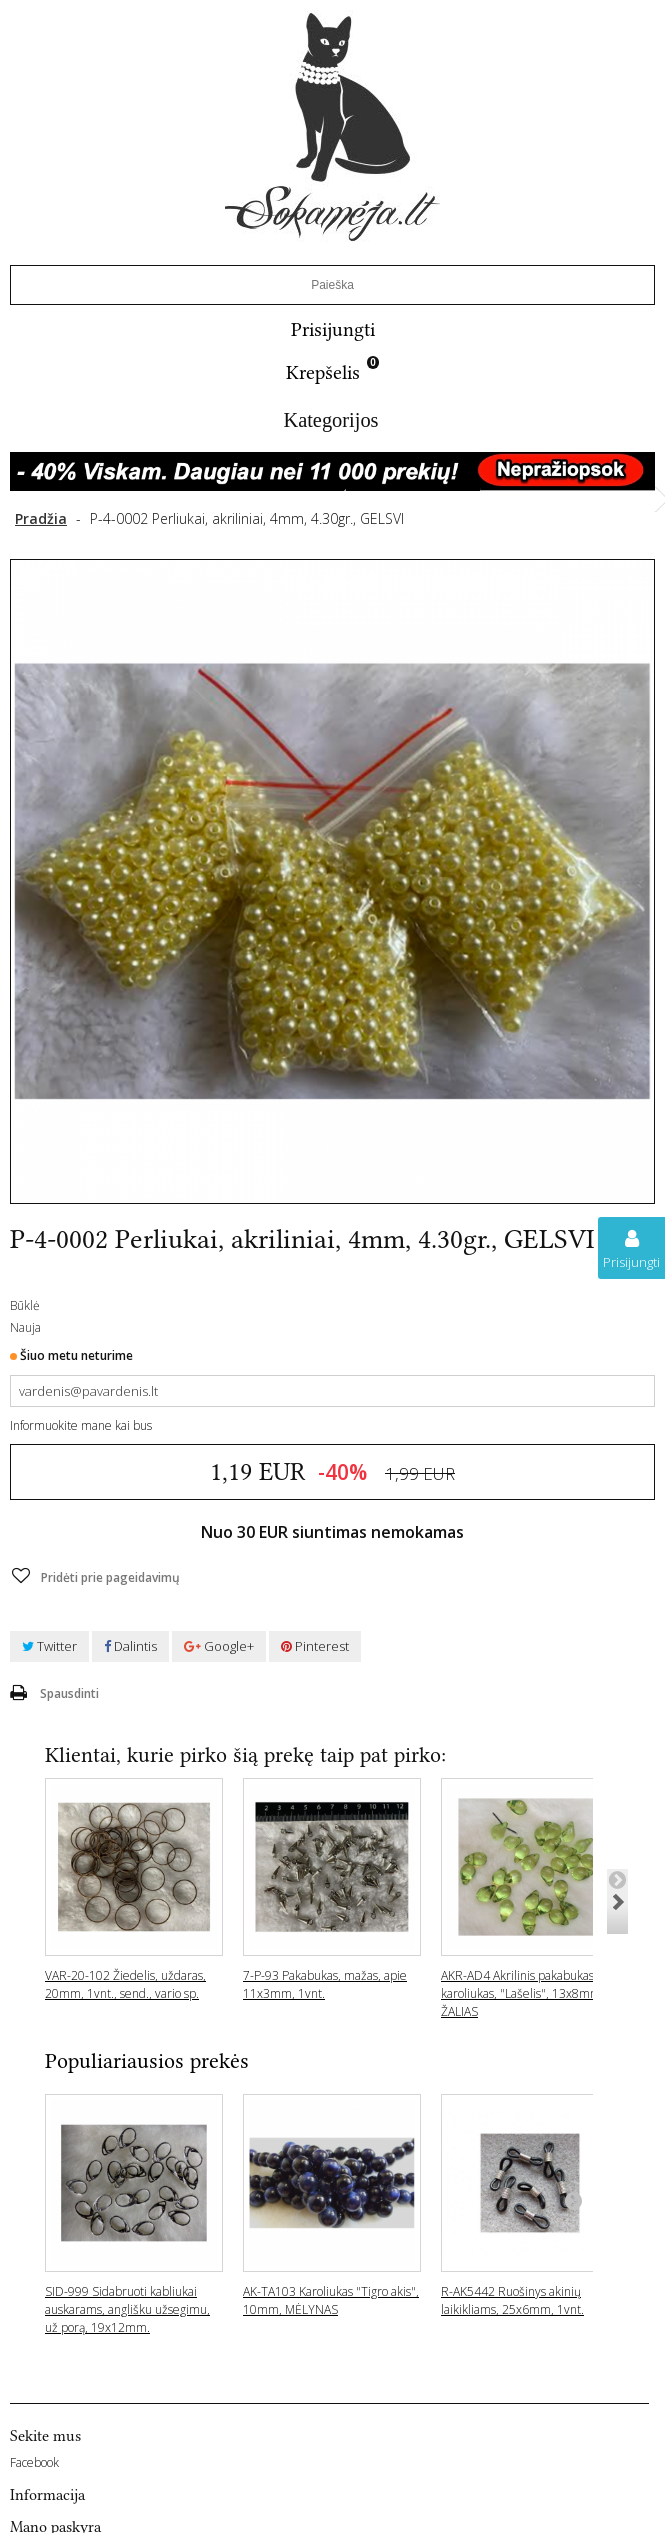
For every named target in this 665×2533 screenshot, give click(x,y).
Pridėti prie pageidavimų (109, 1577)
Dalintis (130, 1646)
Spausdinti (69, 1693)
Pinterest (315, 1646)
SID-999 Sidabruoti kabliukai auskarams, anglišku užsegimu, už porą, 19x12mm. (127, 2309)
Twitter (49, 1646)
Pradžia (41, 518)
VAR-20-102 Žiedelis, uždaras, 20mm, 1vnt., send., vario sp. (125, 1984)
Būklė (25, 1305)
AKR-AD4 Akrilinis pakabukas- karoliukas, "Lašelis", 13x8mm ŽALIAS (521, 1993)
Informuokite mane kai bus (81, 1425)
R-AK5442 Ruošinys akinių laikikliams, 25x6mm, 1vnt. (512, 2300)
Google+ (219, 1646)
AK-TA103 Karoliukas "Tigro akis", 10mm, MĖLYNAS (331, 2300)
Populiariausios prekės (147, 2060)
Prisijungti (333, 329)
